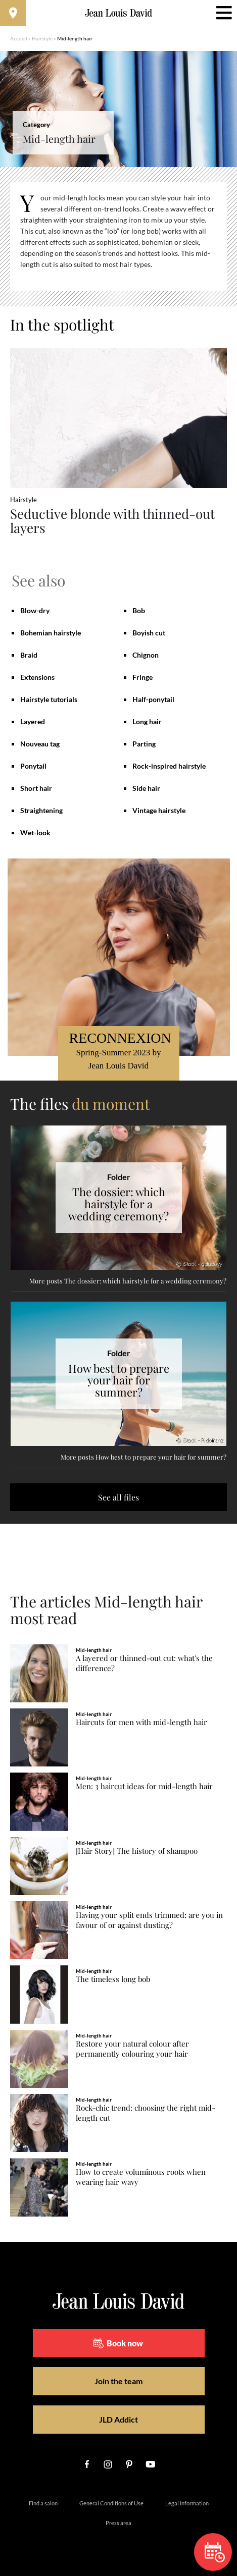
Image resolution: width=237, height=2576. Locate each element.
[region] (118, 236)
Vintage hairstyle (158, 810)
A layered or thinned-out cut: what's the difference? (144, 1663)
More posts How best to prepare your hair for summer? (143, 1457)
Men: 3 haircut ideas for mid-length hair (144, 1786)
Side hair (146, 788)
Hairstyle (42, 38)
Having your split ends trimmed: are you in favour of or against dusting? (149, 1920)
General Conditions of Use (111, 2503)
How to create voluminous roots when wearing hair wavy (141, 2177)
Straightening (41, 810)
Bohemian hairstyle (50, 632)
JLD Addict (118, 2419)
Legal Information (187, 2503)
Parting (144, 743)
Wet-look (35, 832)
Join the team (118, 2381)
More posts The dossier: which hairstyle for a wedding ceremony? (127, 1280)
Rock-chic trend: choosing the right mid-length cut (145, 2113)
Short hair (36, 788)
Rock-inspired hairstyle (169, 766)
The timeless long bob (113, 1979)
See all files (118, 1497)
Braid (28, 655)
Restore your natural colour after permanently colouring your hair (132, 2049)
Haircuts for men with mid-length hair (141, 1722)
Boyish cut (148, 632)
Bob (138, 610)
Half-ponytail (153, 699)
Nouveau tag (40, 743)
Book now (118, 2343)
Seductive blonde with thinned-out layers (112, 521)
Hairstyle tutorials (48, 699)
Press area (118, 2522)
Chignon (145, 655)
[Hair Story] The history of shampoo (137, 1851)
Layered (32, 721)
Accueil (18, 38)
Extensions (37, 677)
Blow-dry (35, 610)
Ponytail (33, 766)
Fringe (142, 677)
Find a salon (43, 2503)
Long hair (147, 721)
